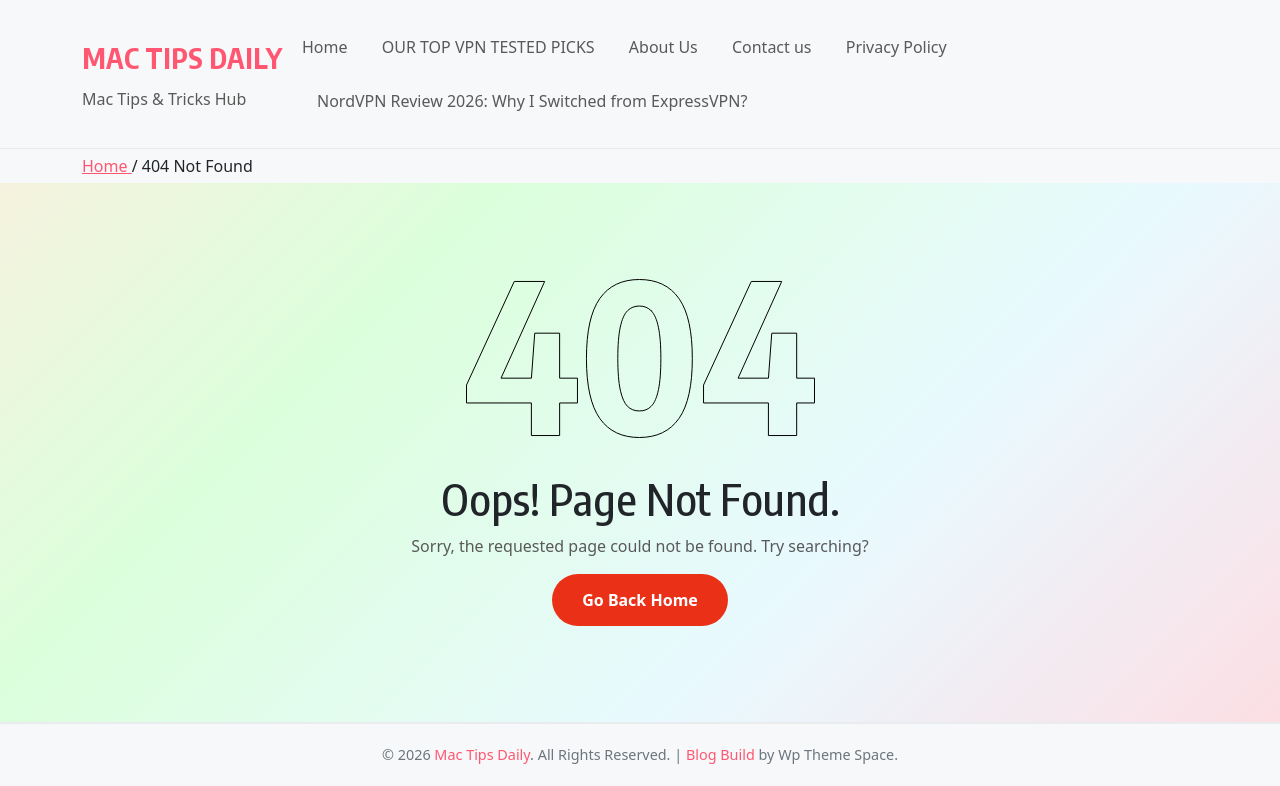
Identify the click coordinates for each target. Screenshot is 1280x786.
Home (325, 47)
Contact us (772, 47)
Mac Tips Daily (182, 57)
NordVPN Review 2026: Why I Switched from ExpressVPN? (532, 101)
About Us (663, 47)
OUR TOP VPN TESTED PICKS (488, 47)
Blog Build (720, 754)
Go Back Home (640, 600)
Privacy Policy (896, 47)
